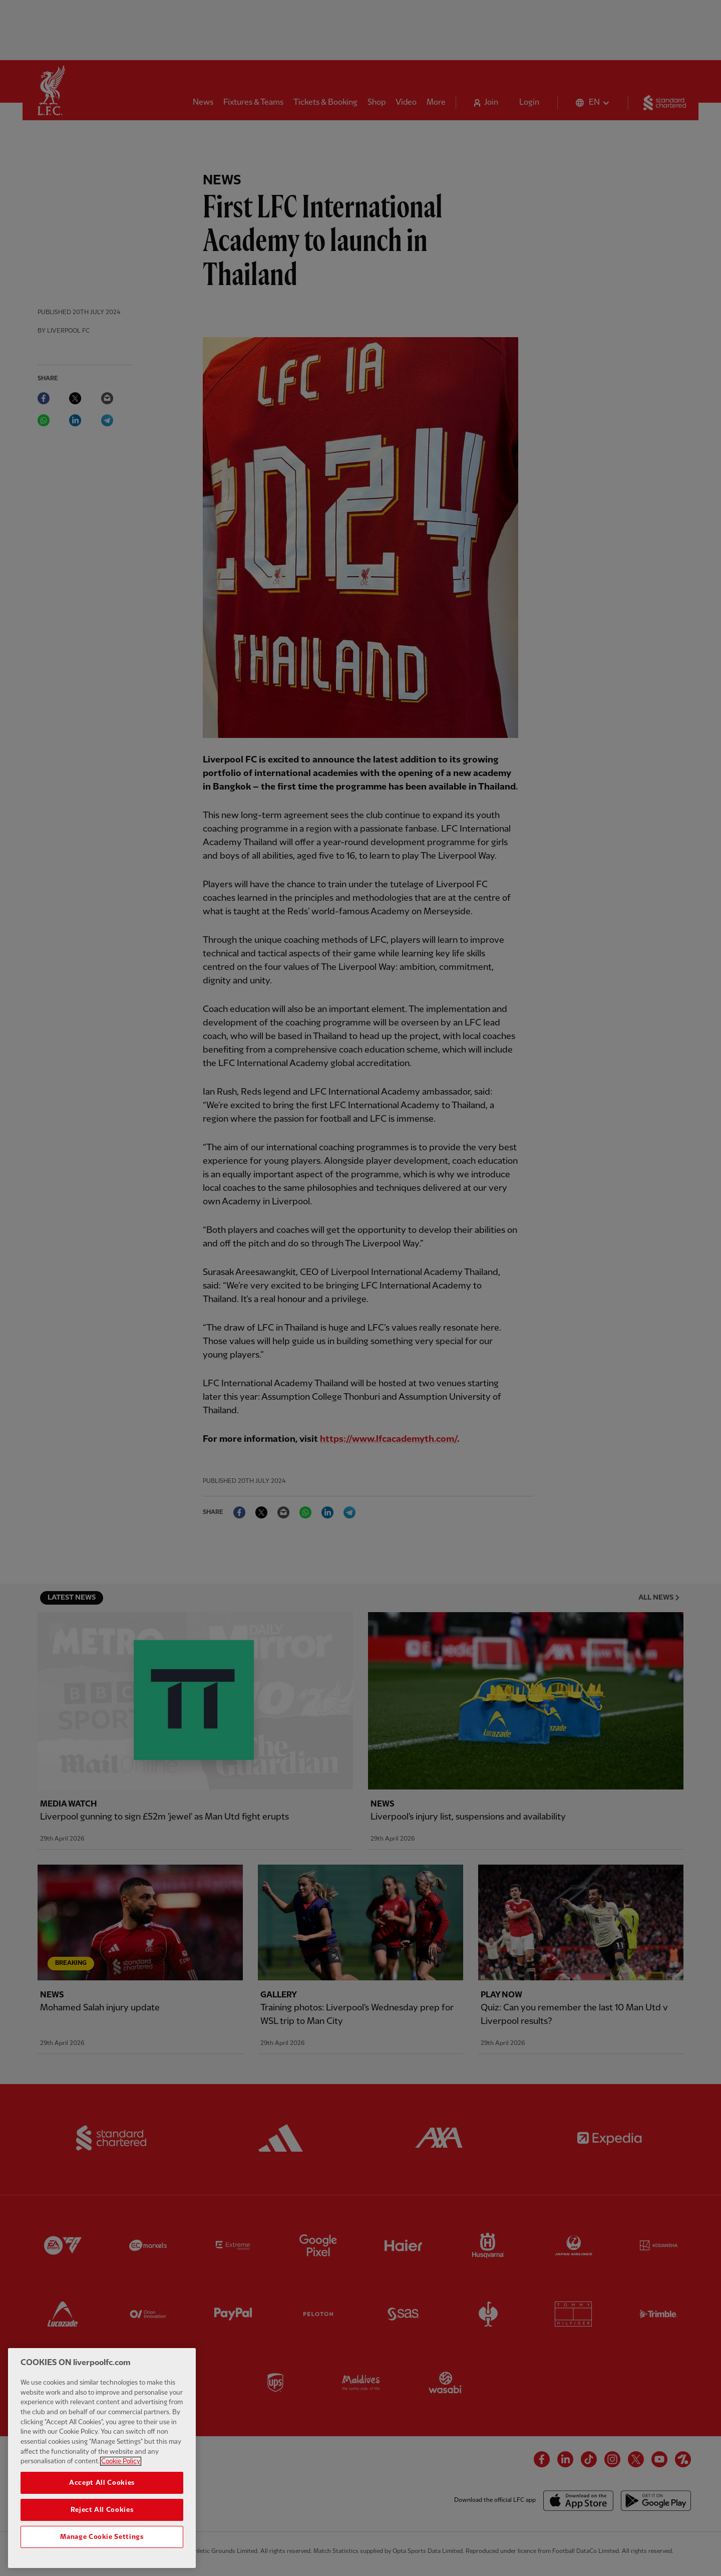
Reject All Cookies (102, 2517)
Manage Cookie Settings (101, 2544)
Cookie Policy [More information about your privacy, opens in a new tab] (120, 2469)
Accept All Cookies (102, 2490)
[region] (102, 2465)
